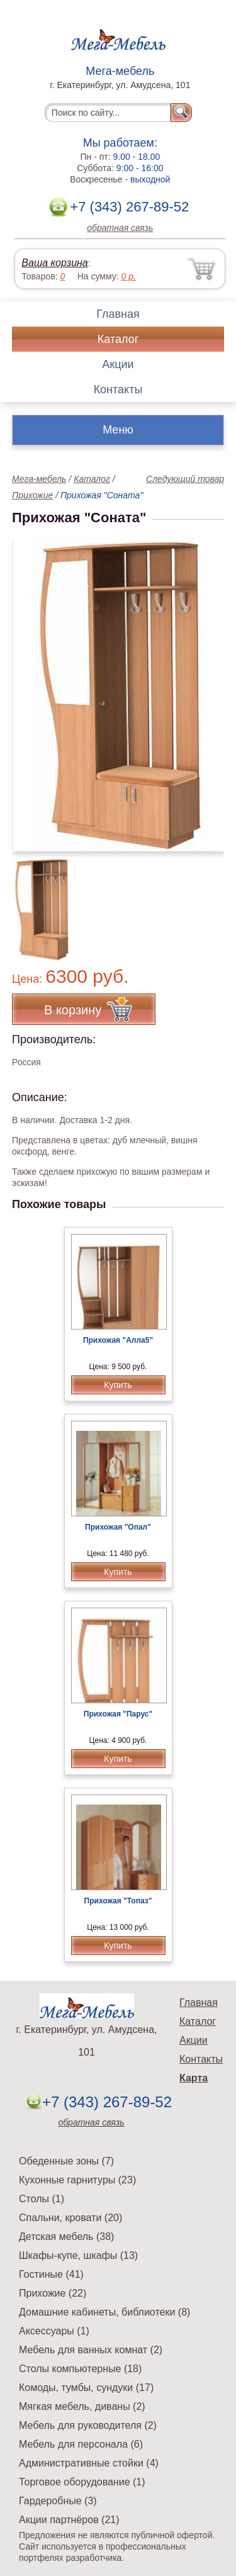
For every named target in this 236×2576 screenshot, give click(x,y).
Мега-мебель (39, 479)
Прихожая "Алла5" (118, 1340)
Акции (117, 364)
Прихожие (32, 495)
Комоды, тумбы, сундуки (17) (86, 2387)
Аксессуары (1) (54, 2331)
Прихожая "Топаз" (118, 1900)
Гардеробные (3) (58, 2500)
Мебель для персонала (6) (81, 2444)
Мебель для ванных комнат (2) (90, 2349)
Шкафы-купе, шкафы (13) (78, 2255)
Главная (118, 314)
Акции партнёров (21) (69, 2519)
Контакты (118, 389)
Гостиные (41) (51, 2274)
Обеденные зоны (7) (66, 2161)
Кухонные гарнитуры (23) (77, 2180)
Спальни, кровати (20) (70, 2217)
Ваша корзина (54, 262)
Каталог (118, 339)
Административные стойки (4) (89, 2463)
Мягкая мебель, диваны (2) (82, 2406)
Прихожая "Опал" (118, 1527)
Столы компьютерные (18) (80, 2368)
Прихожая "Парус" (118, 1714)
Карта (193, 2078)
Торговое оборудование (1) (82, 2482)
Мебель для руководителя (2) (88, 2425)
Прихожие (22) (52, 2293)
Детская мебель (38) (66, 2236)
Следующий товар (185, 479)
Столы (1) (41, 2198)
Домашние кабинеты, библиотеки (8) (104, 2312)
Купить (118, 1385)
